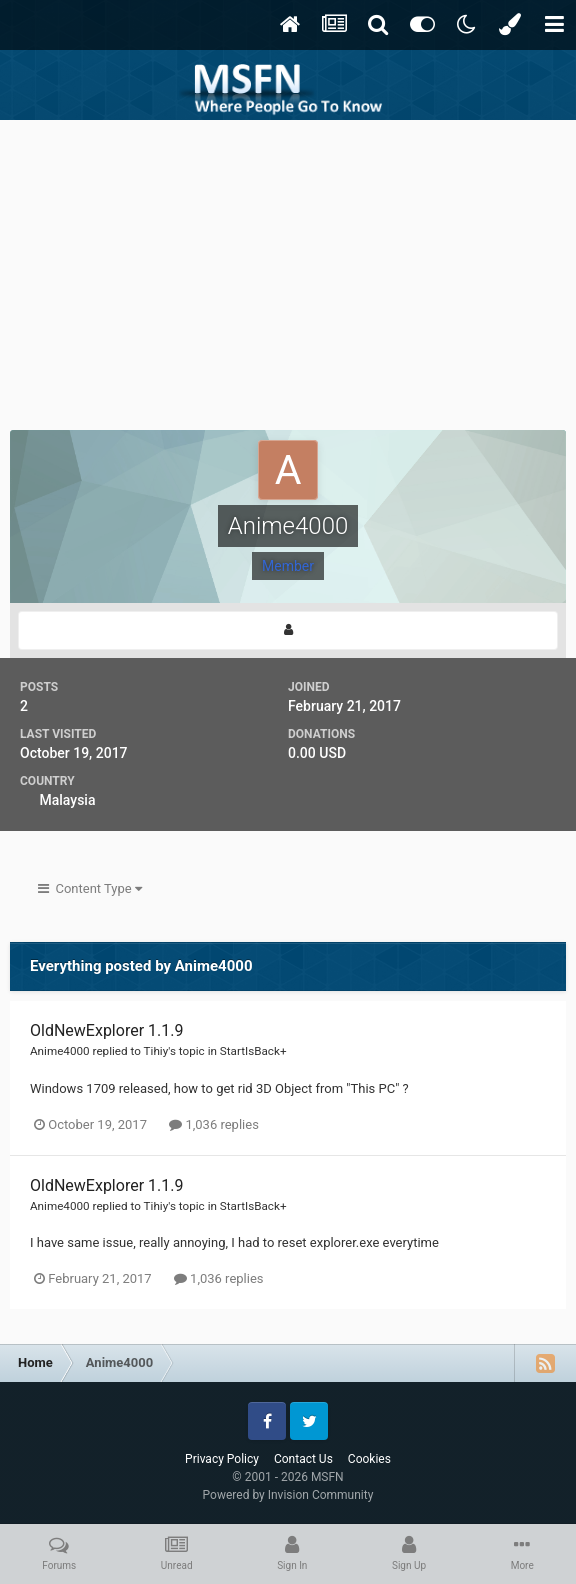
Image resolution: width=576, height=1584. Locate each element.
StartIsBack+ (253, 1051)
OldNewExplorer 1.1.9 (106, 1030)
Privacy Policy (222, 1459)
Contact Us (303, 1459)
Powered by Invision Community (288, 1495)
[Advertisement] (288, 270)
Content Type (90, 888)
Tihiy (156, 1051)
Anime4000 (60, 1051)
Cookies (369, 1459)
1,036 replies (214, 1124)
